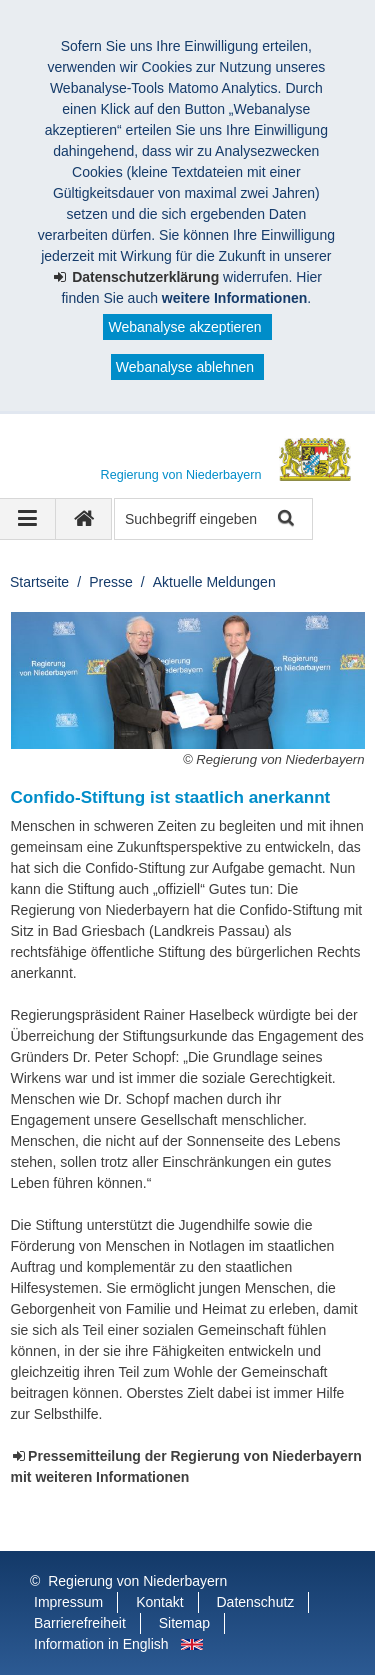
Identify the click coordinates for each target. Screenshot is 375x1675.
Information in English (101, 1644)
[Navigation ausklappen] (28, 519)
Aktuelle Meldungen (214, 582)
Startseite (39, 582)
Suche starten (284, 519)
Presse (111, 582)
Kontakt (159, 1602)
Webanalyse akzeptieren (184, 327)
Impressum (68, 1602)
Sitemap (184, 1623)
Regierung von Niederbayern (137, 1581)
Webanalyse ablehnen (185, 367)
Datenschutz (256, 1602)
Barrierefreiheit (80, 1623)
